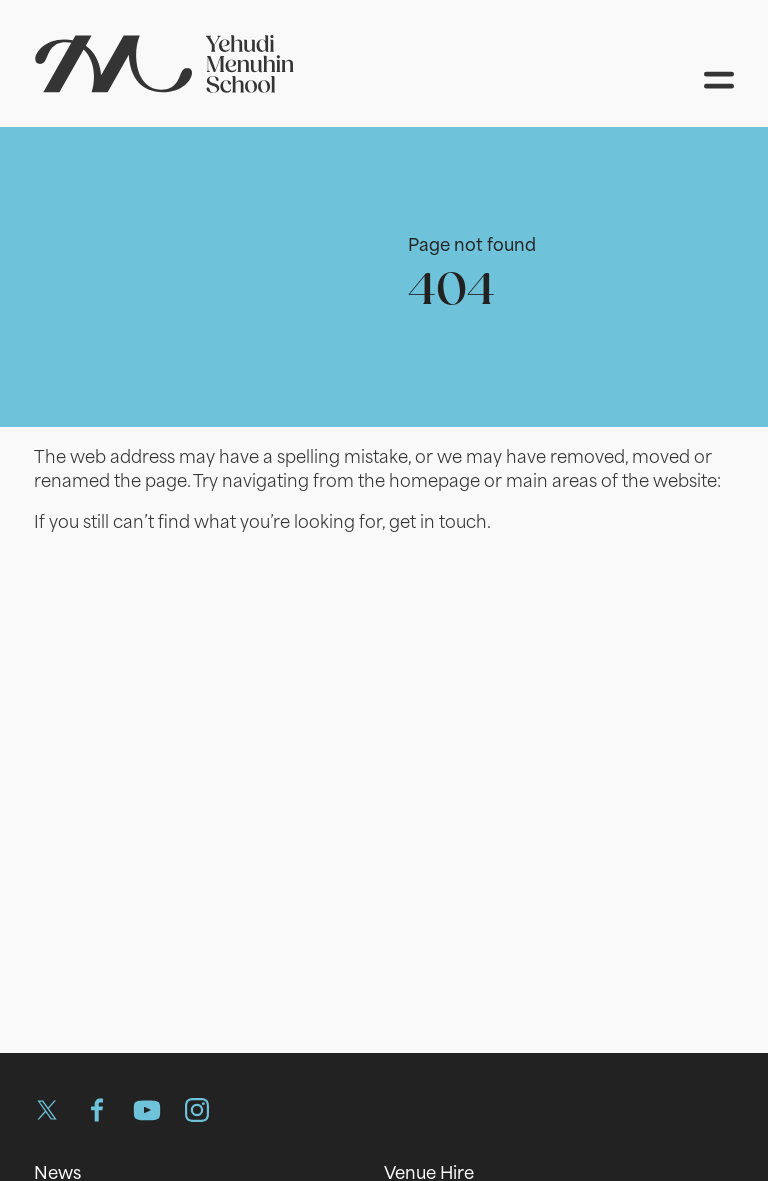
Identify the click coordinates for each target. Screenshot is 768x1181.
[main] (384, 570)
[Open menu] (719, 80)
